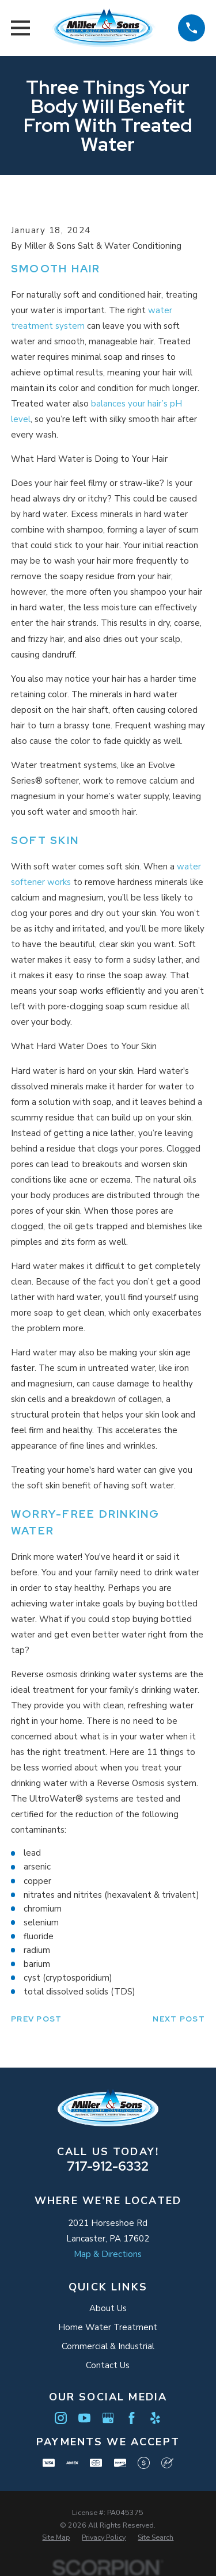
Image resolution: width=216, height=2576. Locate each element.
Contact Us (108, 2365)
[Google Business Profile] (108, 2418)
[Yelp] (155, 2418)
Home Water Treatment (107, 2327)
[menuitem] (56, 2537)
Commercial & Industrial (108, 2346)
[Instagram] (61, 2418)
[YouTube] (84, 2418)
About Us (108, 2308)
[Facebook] (132, 2418)
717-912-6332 (108, 2166)
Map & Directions (108, 2254)
